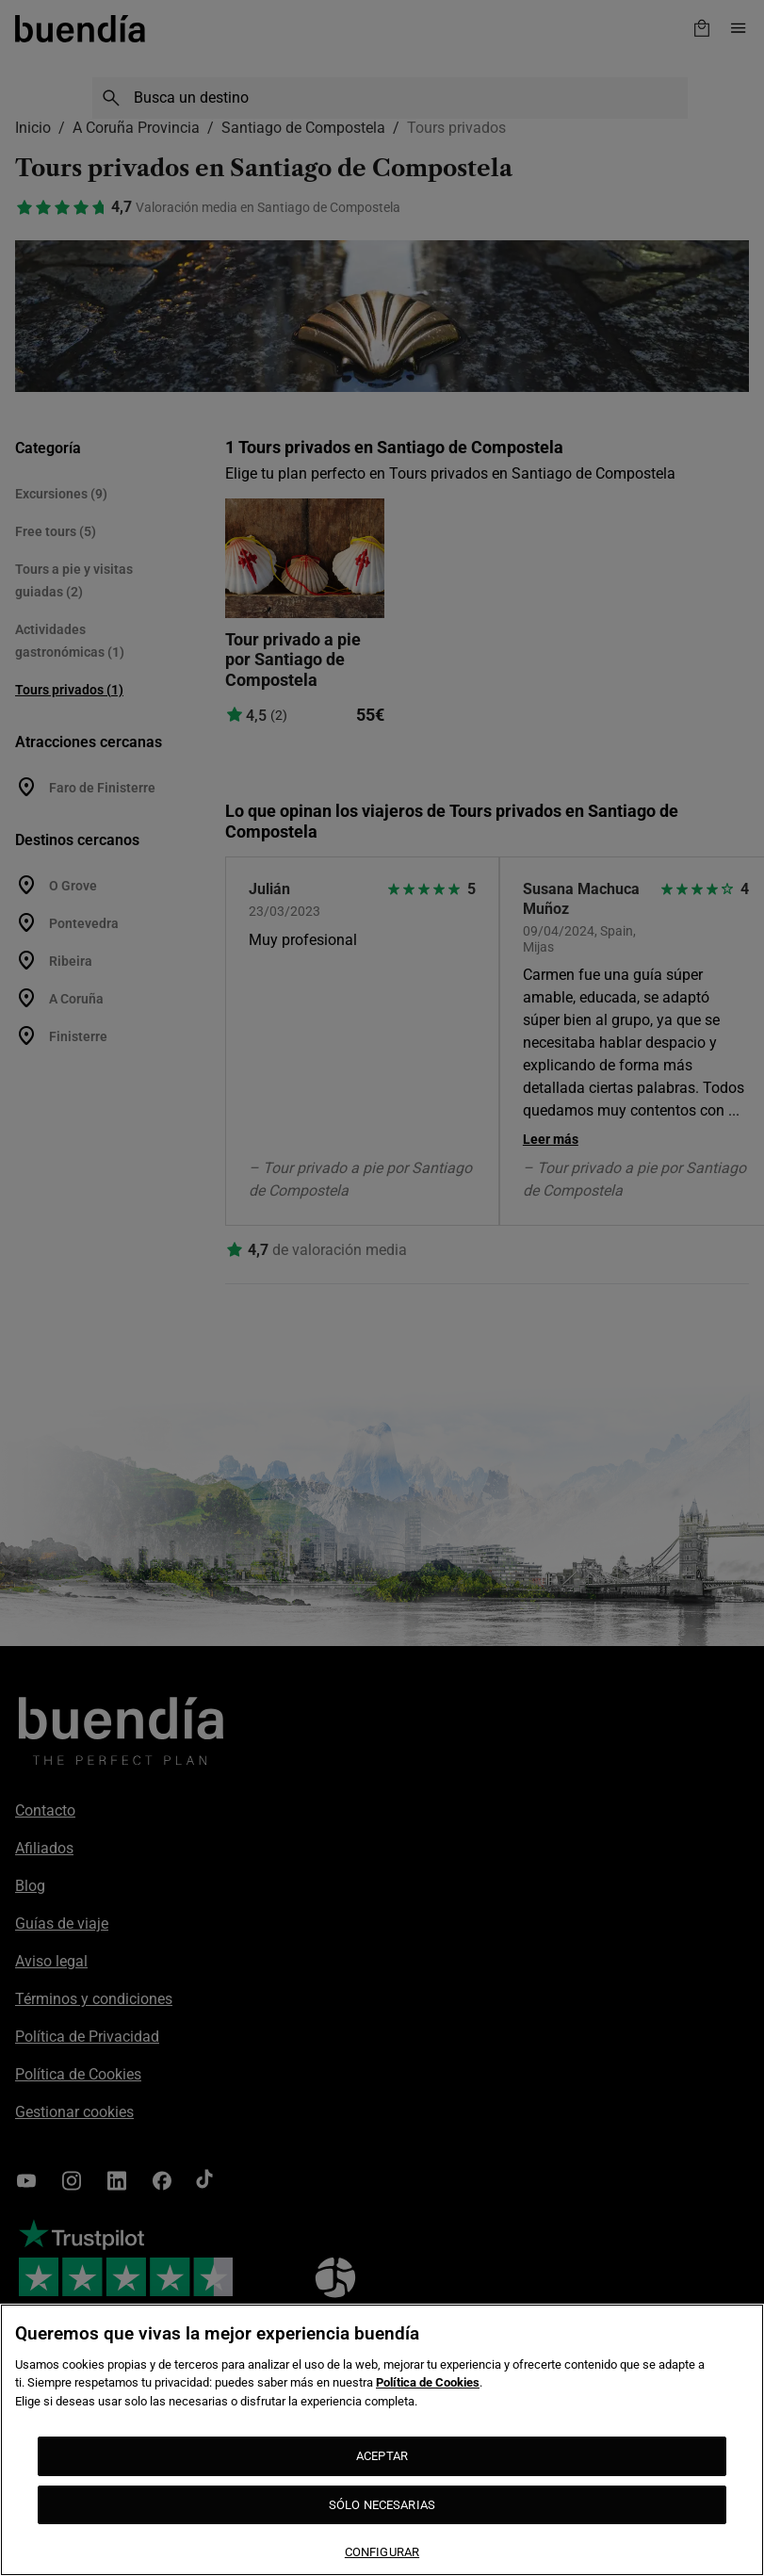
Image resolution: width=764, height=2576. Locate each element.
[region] (382, 2440)
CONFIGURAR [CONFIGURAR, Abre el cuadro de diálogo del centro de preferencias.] (382, 2552)
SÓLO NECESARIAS (382, 2505)
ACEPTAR (382, 2456)
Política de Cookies (428, 2382)
